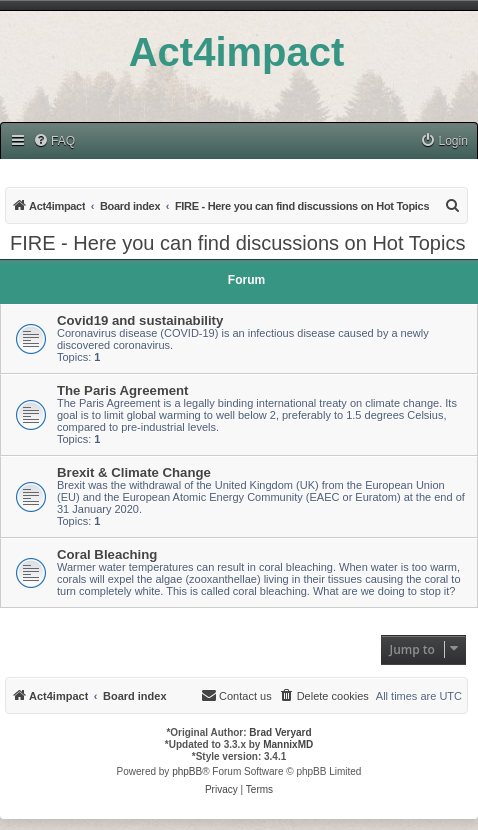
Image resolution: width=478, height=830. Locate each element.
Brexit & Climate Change (134, 472)
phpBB (187, 771)
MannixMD (288, 744)
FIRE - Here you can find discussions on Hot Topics (237, 243)
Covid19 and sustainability (140, 320)
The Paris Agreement (122, 390)
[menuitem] (54, 141)
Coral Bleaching (107, 554)
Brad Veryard (280, 732)
